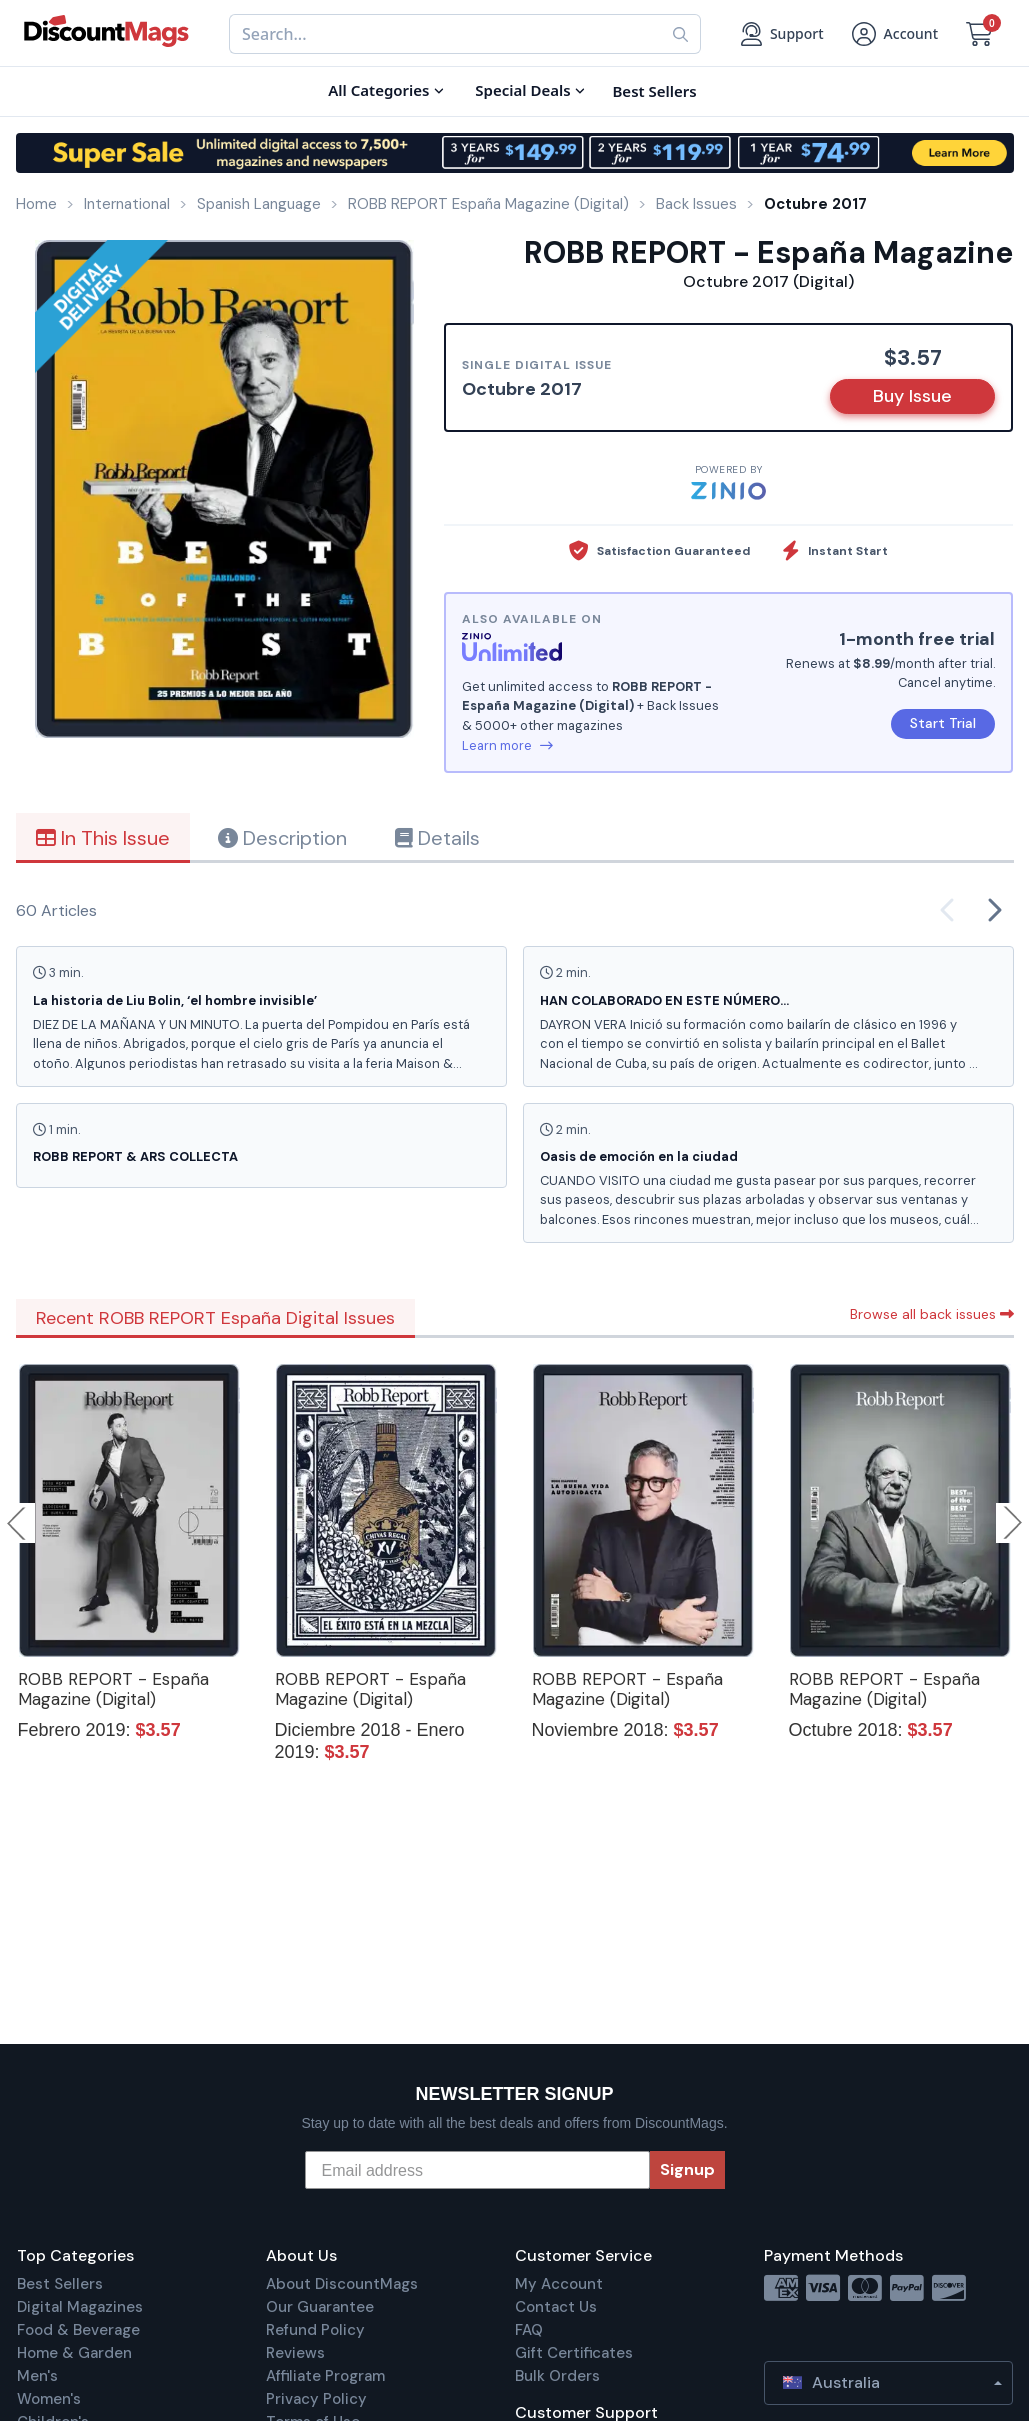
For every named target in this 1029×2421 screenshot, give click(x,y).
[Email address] (477, 2170)
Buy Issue (912, 396)
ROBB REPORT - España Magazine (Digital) (113, 1689)
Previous (18, 1523)
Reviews (295, 2353)
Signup (687, 2169)
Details (437, 838)
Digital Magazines (80, 2307)
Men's (37, 2376)
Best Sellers (60, 2284)
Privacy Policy (316, 2399)
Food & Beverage (78, 2330)
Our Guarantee (320, 2307)
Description (282, 838)
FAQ (529, 2330)
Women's (49, 2399)
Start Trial (943, 723)
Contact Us (556, 2307)
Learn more (507, 745)
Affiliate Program (325, 2376)
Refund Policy (315, 2330)
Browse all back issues (932, 1314)
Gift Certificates (574, 2353)
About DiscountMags (342, 2284)
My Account (559, 2284)
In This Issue (103, 838)
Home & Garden (74, 2353)
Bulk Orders (557, 2376)
